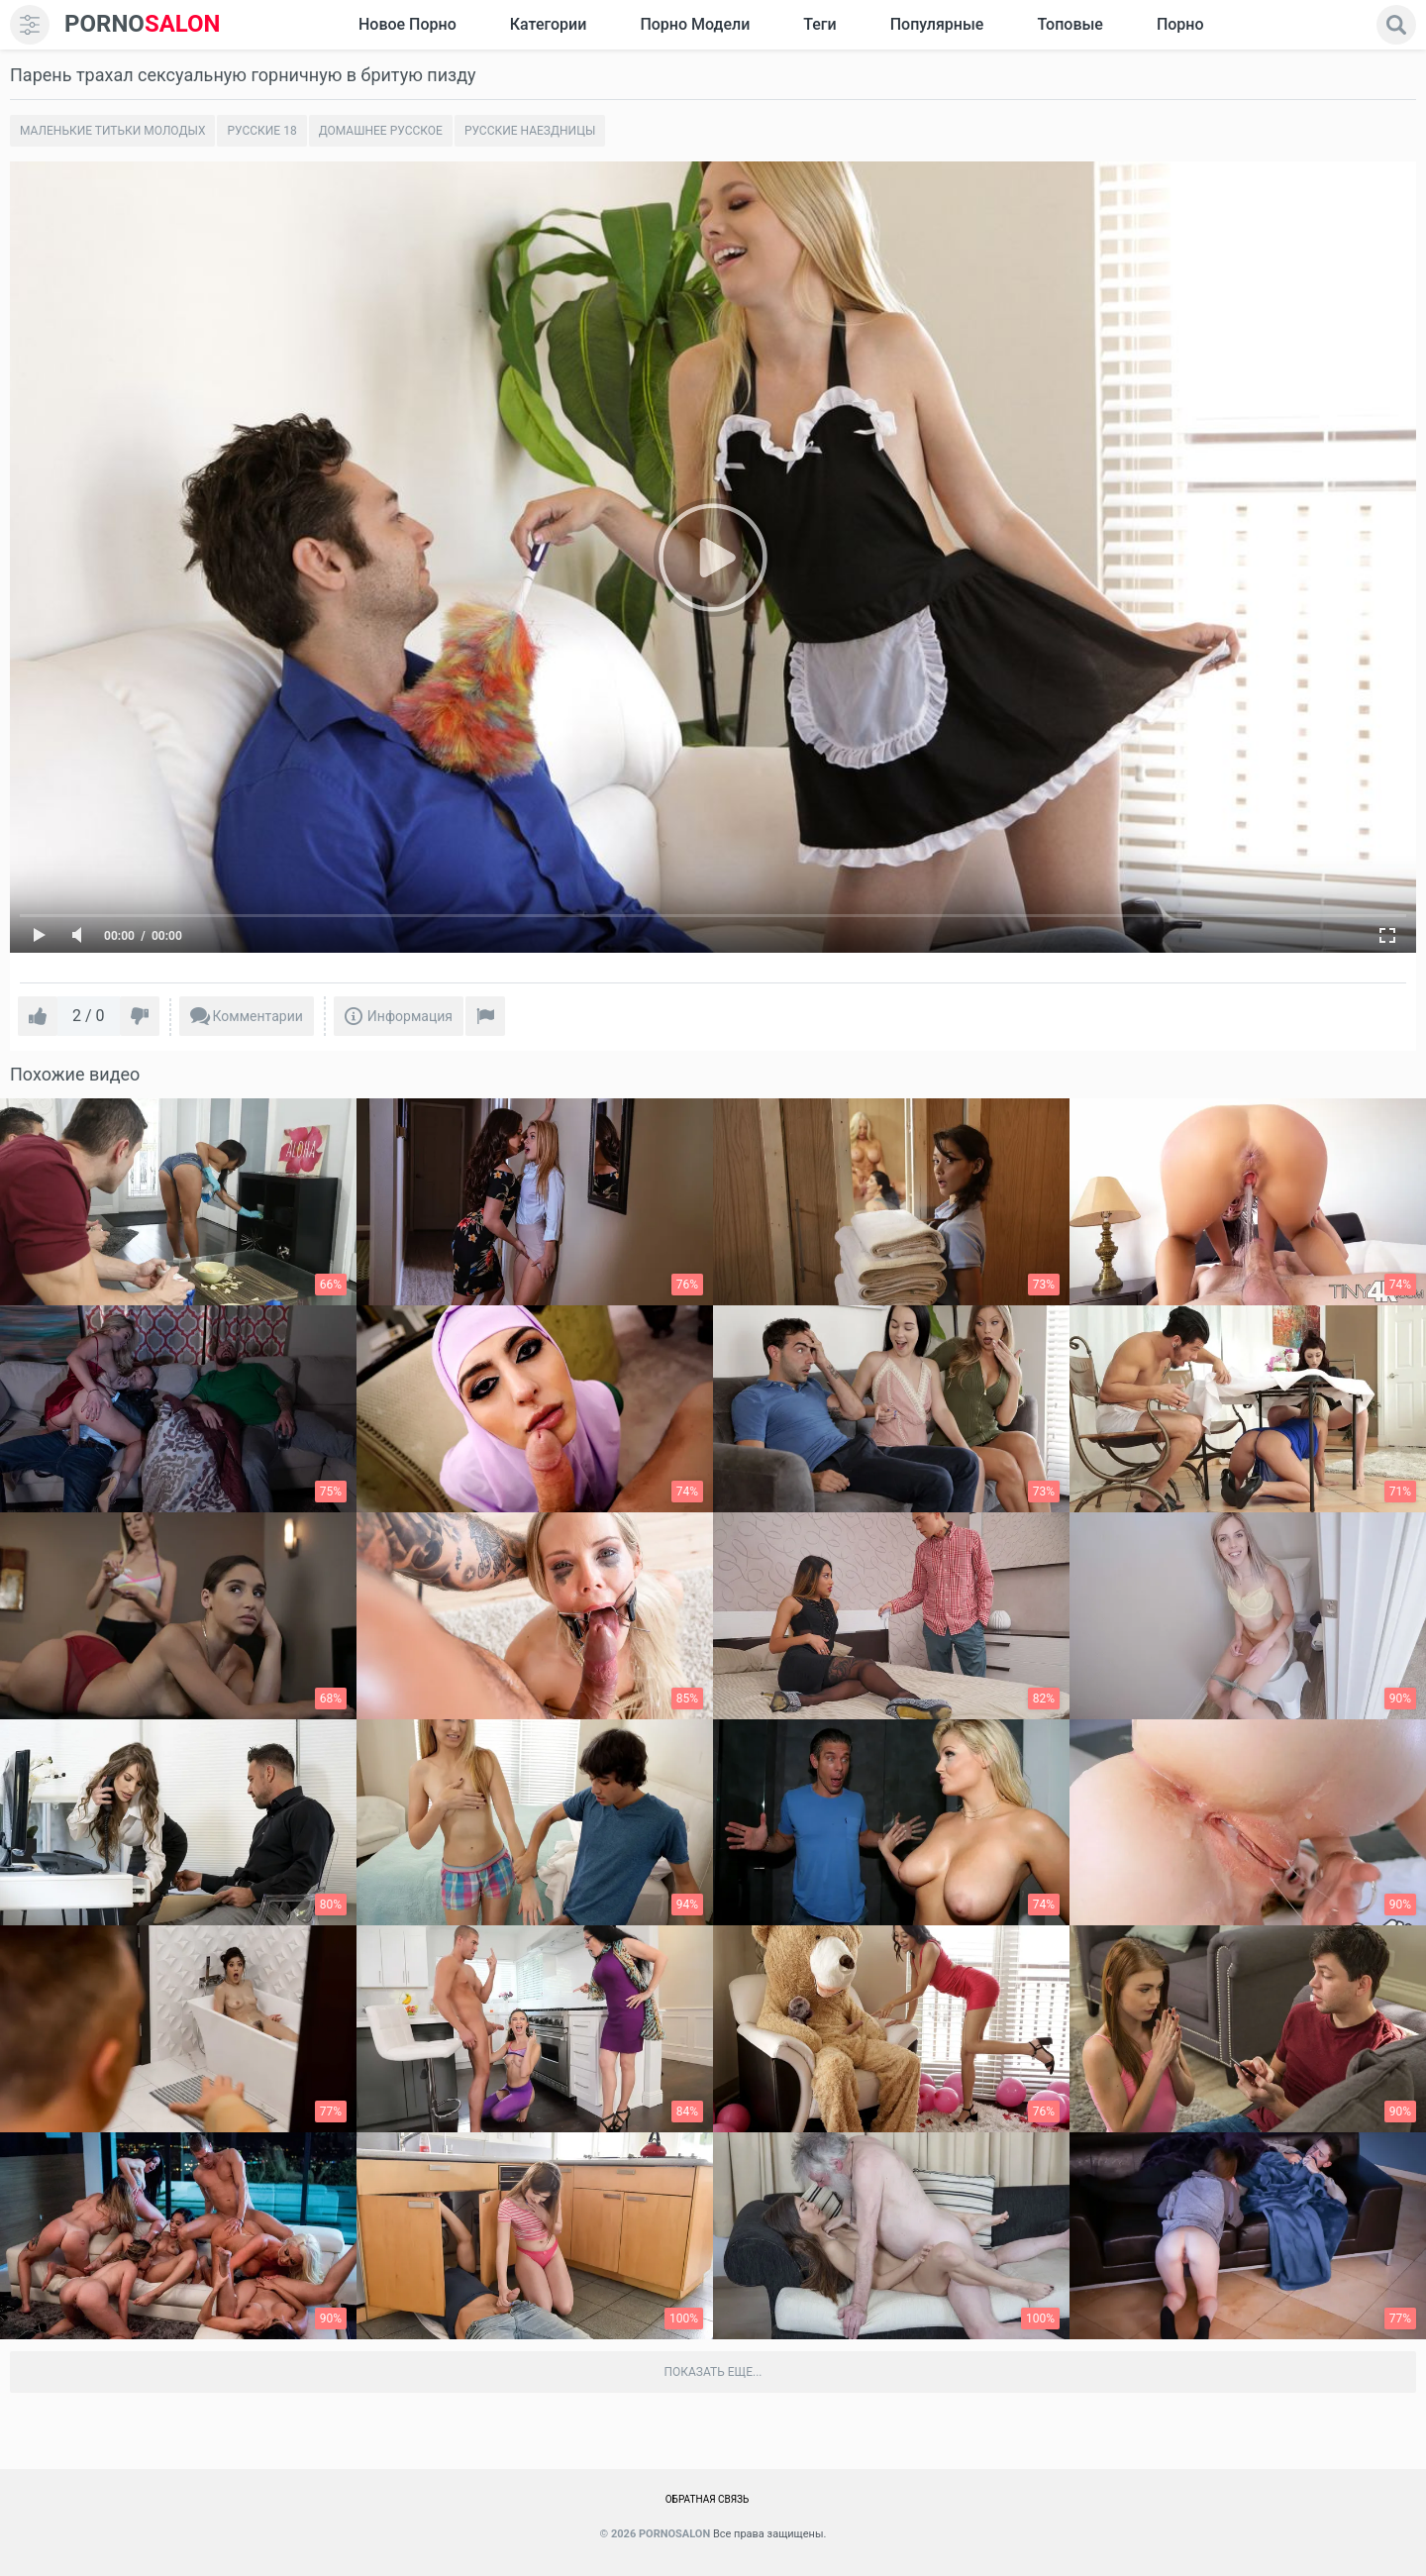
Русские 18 (261, 131)
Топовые (1069, 24)
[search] (1396, 25)
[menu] (30, 25)
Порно (1180, 24)
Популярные (937, 24)
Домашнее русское (381, 131)
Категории (548, 24)
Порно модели (695, 24)
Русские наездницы (529, 131)
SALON (142, 24)
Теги (819, 24)
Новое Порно (407, 24)
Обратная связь (707, 2499)
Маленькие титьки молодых (112, 131)
